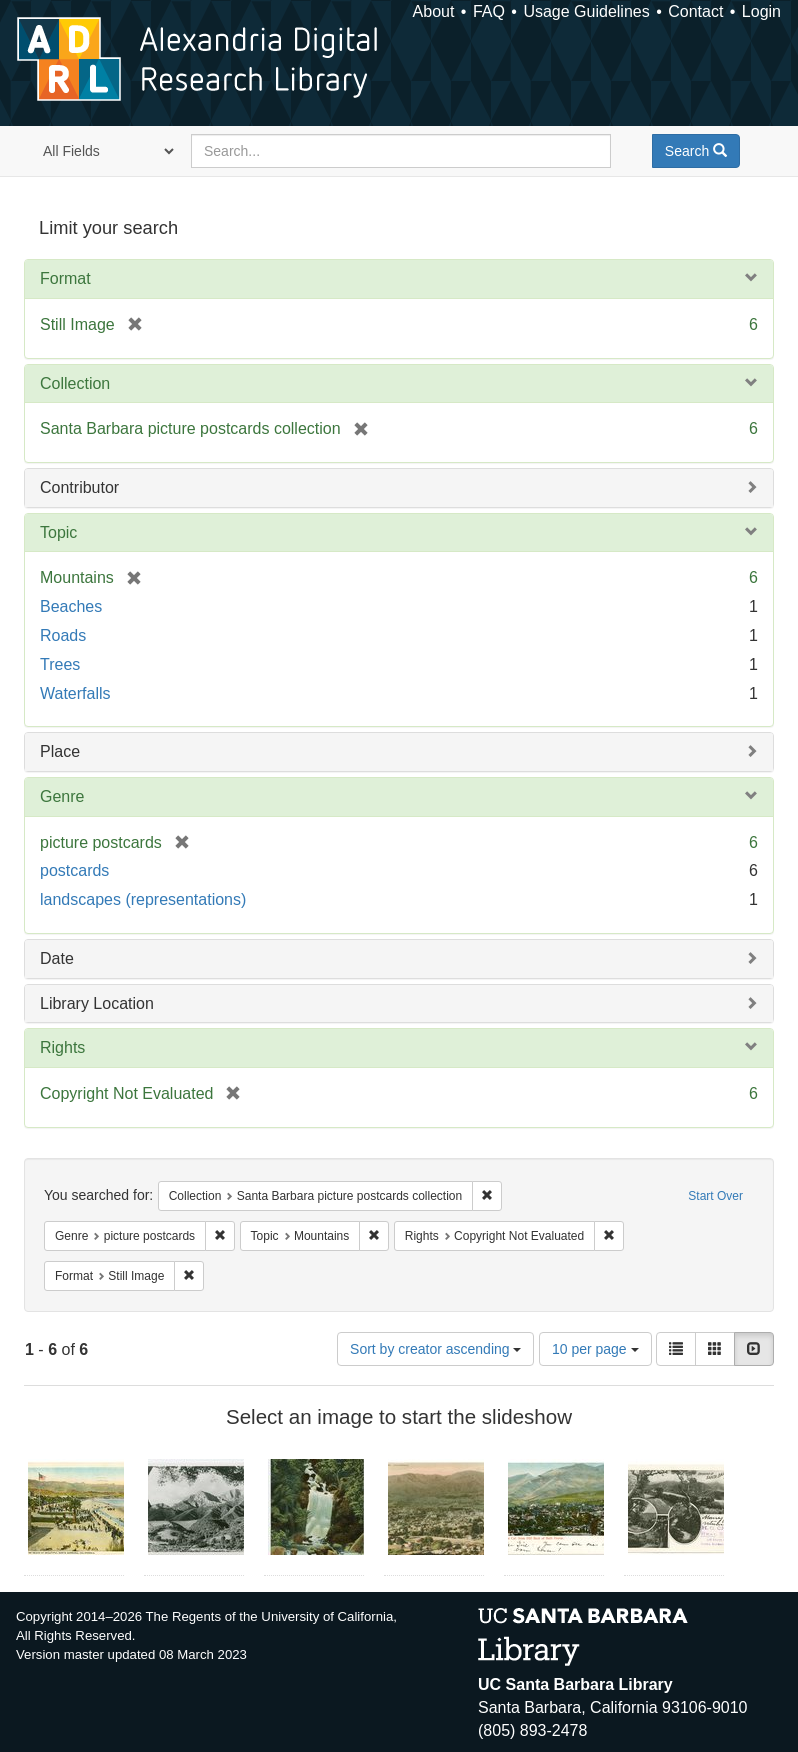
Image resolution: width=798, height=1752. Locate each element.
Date (57, 958)
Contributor (79, 487)
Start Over (715, 1196)
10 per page (595, 1349)
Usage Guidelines (586, 11)
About (434, 11)
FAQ (489, 11)
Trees (60, 664)
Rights (62, 1047)
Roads (63, 635)
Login (761, 11)
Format (65, 278)
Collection (75, 383)
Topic (58, 532)
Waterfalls (75, 693)
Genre (62, 796)
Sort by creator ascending (435, 1349)
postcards (74, 870)
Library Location (97, 1003)
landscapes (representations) (143, 899)
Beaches (71, 606)
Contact (695, 11)
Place (60, 751)
